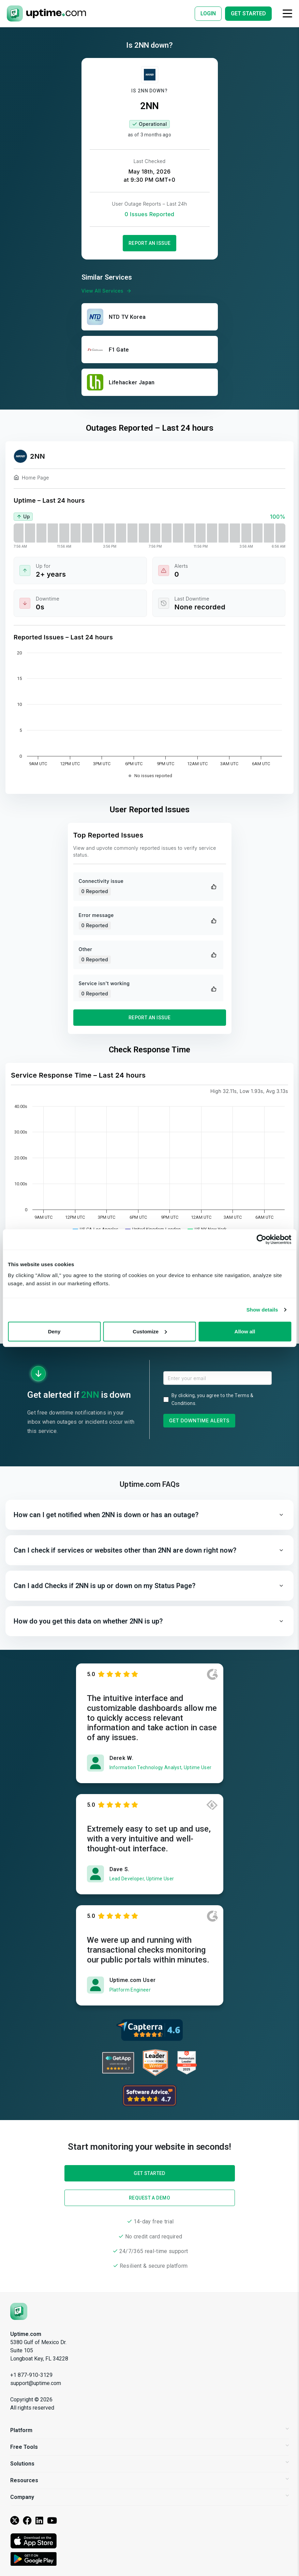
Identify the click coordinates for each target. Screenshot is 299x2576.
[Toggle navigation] (287, 13)
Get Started (149, 1305)
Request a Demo (149, 2198)
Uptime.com (25, 2334)
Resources (149, 2480)
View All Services (107, 291)
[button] (149, 1515)
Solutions (149, 2463)
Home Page (31, 479)
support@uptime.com (35, 2383)
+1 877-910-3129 (31, 2375)
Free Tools (149, 2447)
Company (149, 2497)
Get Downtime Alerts (199, 1420)
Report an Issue (150, 243)
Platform (149, 2430)
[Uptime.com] (18, 2311)
